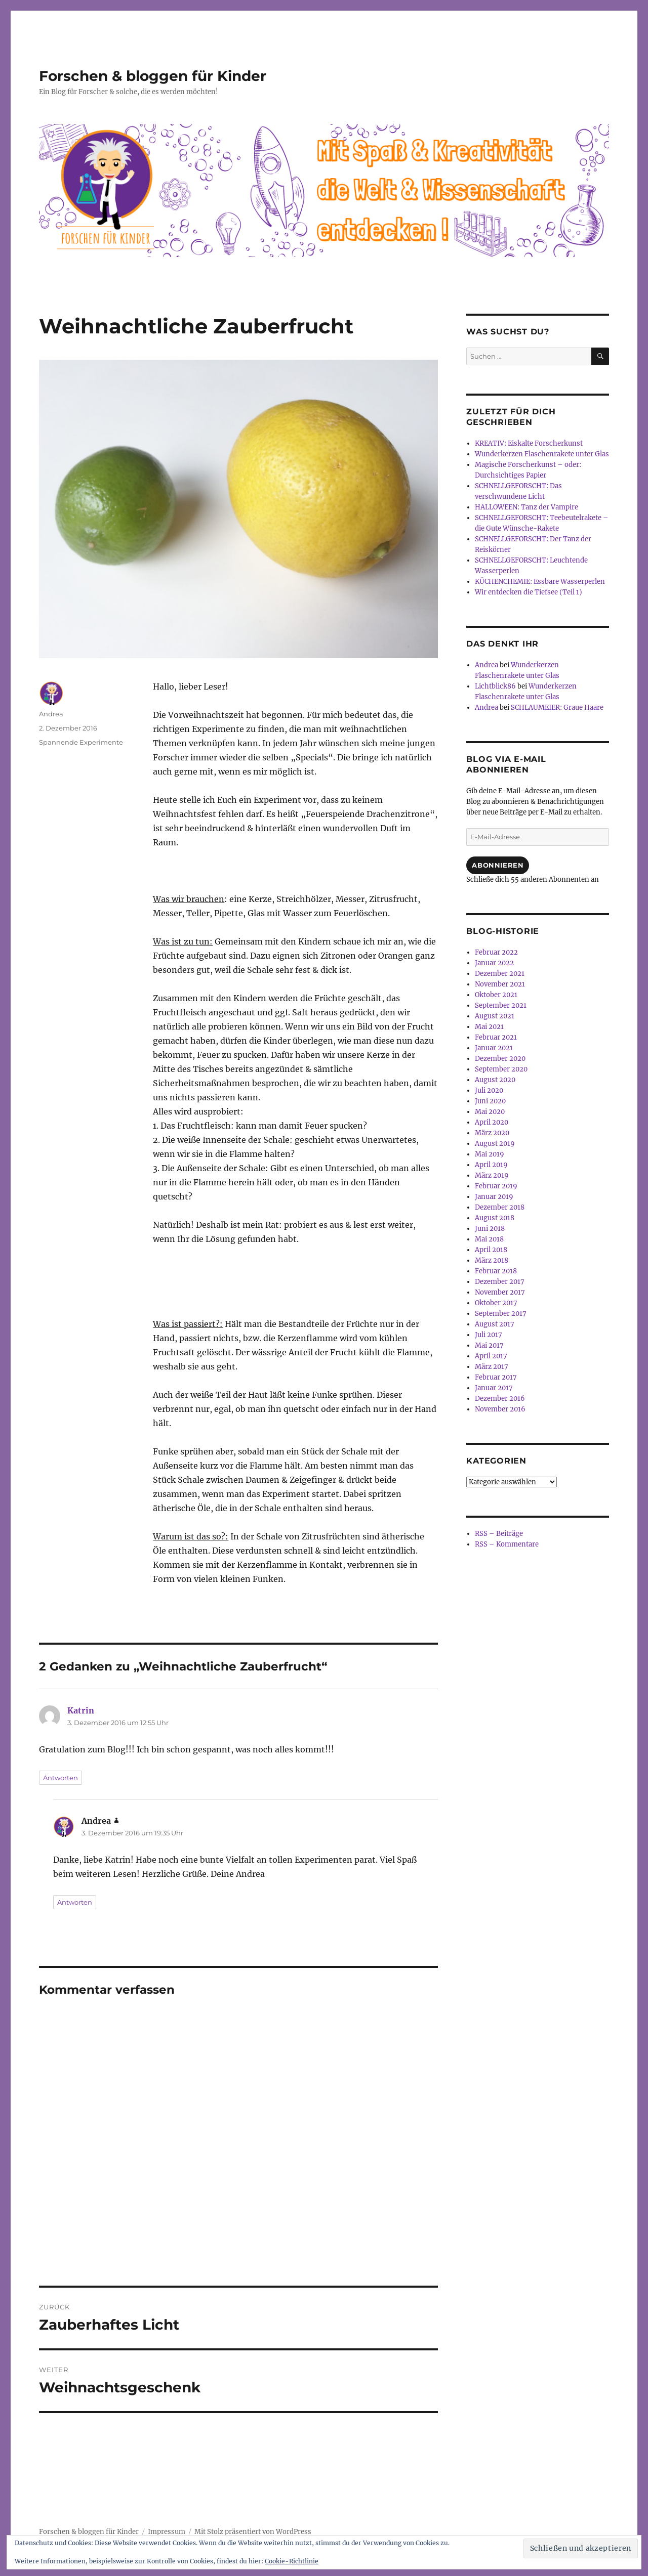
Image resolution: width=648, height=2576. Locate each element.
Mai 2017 (489, 1345)
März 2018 (491, 1260)
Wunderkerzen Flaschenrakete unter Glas (542, 454)
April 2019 (491, 1165)
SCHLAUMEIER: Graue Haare (557, 707)
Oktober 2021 (496, 995)
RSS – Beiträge (499, 1533)
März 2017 (491, 1366)
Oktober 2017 (496, 1303)
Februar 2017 (496, 1377)
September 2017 (500, 1313)
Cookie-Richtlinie (291, 2561)
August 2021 (494, 1016)
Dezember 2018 (499, 1207)
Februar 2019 (496, 1186)
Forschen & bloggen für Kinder (152, 75)
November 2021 (500, 984)
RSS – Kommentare (507, 1544)
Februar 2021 (496, 1037)
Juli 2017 (488, 1334)
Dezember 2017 (499, 1281)
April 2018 (491, 1250)
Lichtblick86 (495, 686)
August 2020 (495, 1080)
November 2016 (500, 1409)
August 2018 (494, 1218)
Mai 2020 (490, 1111)
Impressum (166, 2531)
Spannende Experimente (81, 742)
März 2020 (492, 1133)
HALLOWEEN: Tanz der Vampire (526, 507)
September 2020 (501, 1069)
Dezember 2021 (499, 973)
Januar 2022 (494, 963)
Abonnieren (497, 865)
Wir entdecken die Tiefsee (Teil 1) (528, 592)
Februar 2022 (496, 952)
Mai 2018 (489, 1239)
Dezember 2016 (500, 1398)
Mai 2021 (489, 1026)
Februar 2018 (496, 1271)
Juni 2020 (490, 1101)
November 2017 (500, 1292)
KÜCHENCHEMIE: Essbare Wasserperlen (540, 581)
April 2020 (491, 1122)
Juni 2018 (490, 1228)
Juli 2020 (489, 1090)
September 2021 (500, 1005)
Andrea (51, 714)
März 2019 (492, 1175)
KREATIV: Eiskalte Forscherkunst (529, 443)
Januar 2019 (494, 1196)
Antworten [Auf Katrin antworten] (60, 1778)
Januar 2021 (494, 1048)
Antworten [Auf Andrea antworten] (74, 1902)
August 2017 (494, 1324)
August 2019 (495, 1143)
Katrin (80, 1710)
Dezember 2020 (500, 1058)
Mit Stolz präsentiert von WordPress (252, 2531)
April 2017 (491, 1356)
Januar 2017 (494, 1388)
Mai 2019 (489, 1154)
